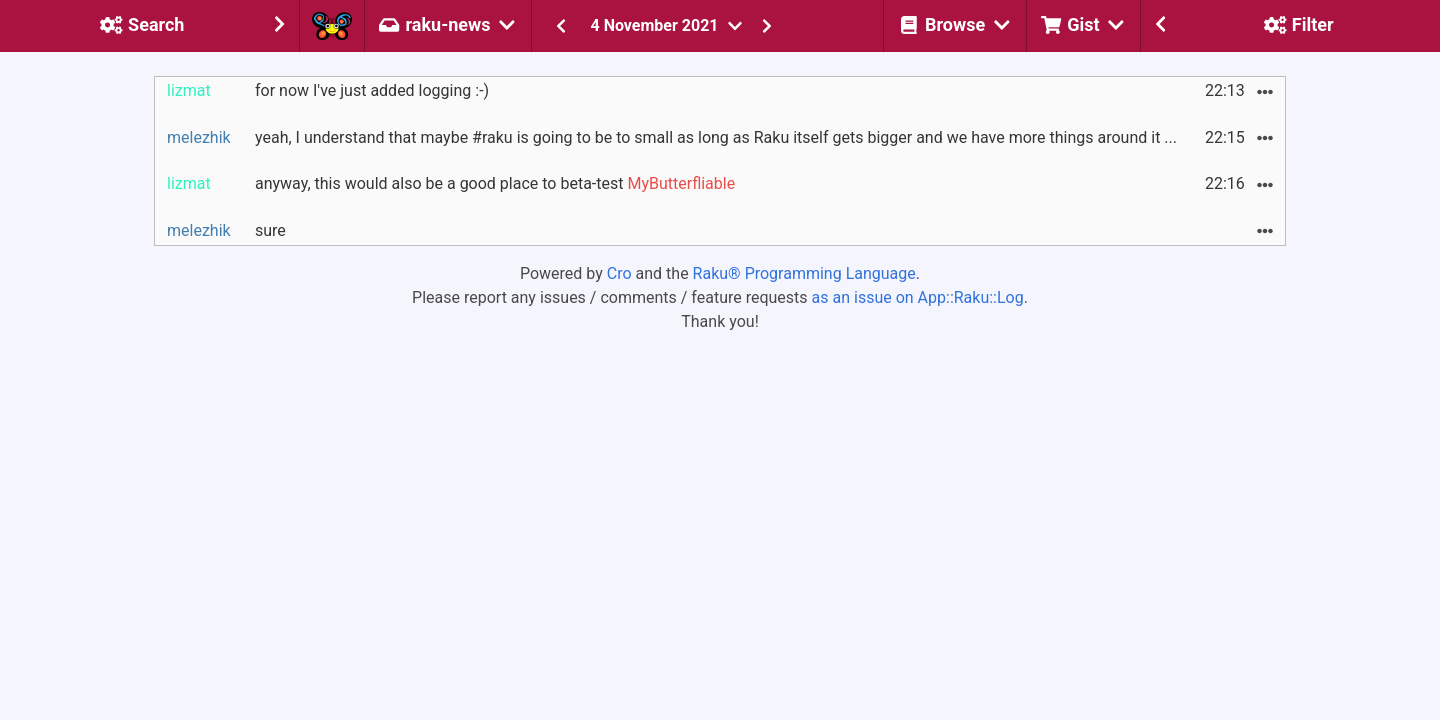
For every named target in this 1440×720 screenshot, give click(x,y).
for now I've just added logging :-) (372, 90)
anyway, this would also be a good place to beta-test (495, 183)
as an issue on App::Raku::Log (918, 297)
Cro (619, 273)
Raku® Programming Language (804, 273)
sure (270, 230)
